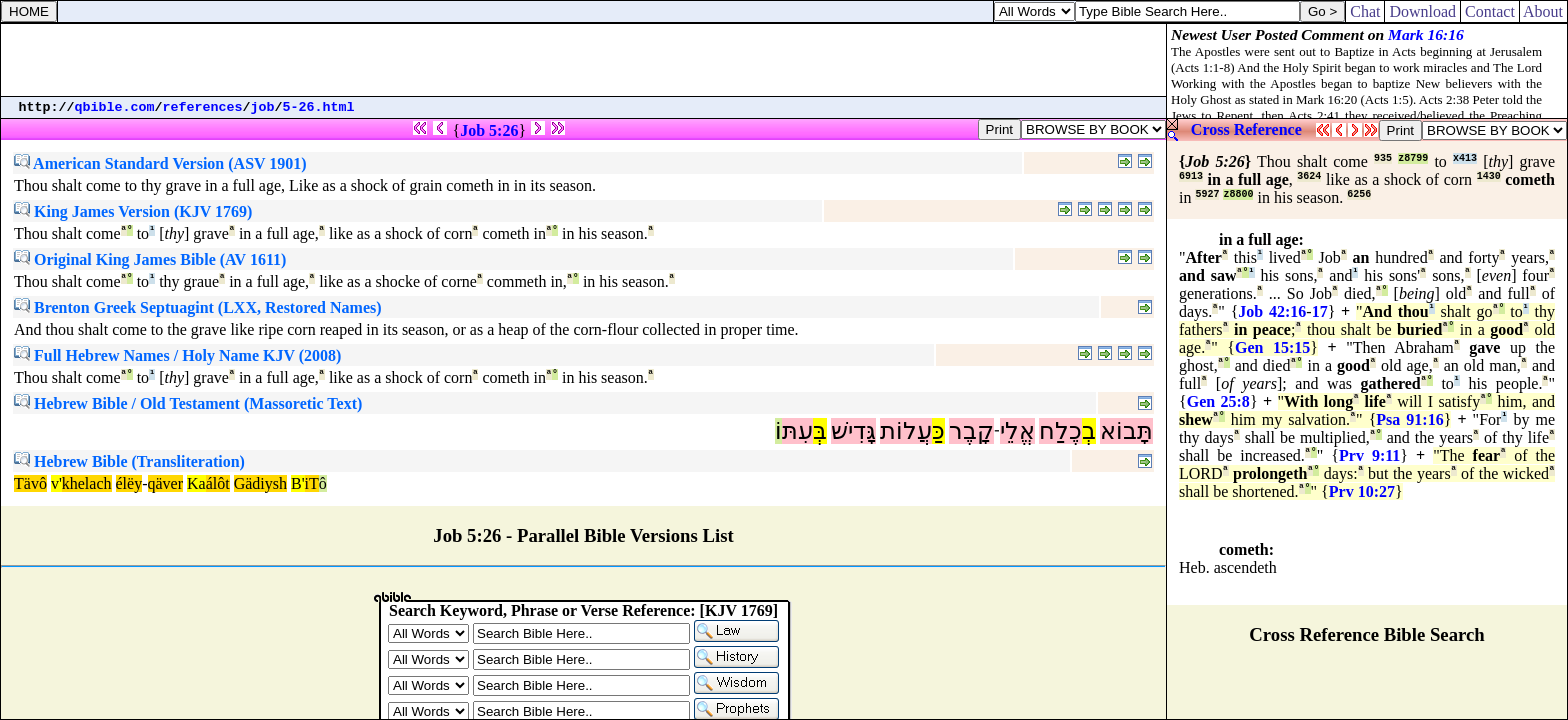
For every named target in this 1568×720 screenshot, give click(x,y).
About (1543, 11)
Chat (1365, 11)
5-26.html (319, 107)
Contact (1490, 11)
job (263, 107)
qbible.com (115, 107)
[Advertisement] (584, 60)
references (203, 107)
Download (1422, 11)
